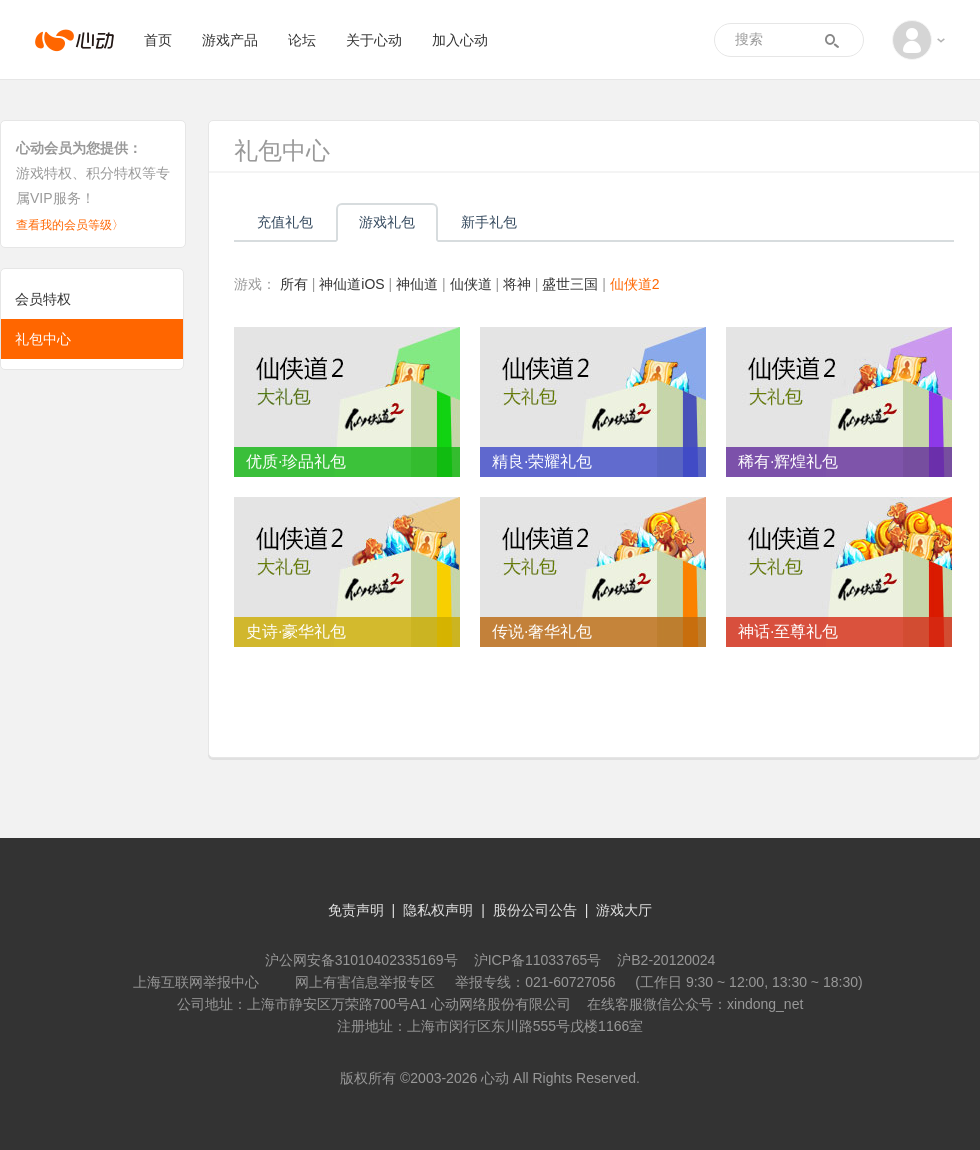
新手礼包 (489, 222)
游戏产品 (230, 40)
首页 (158, 40)
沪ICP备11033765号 (538, 960)
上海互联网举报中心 (196, 982)
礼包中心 (43, 339)
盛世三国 (570, 284)
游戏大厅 (624, 910)
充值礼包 (285, 222)
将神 (517, 284)
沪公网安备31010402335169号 (361, 960)
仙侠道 (471, 284)
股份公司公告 (535, 910)
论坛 (302, 40)
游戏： (255, 284)
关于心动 (374, 40)
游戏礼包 (387, 222)
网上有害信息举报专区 (365, 982)
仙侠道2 (635, 284)
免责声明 (356, 910)
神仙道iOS (351, 284)
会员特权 (43, 299)
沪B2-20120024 (666, 960)
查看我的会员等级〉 (70, 225)
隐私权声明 (438, 910)
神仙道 (417, 284)
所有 (294, 284)
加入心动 (460, 40)
